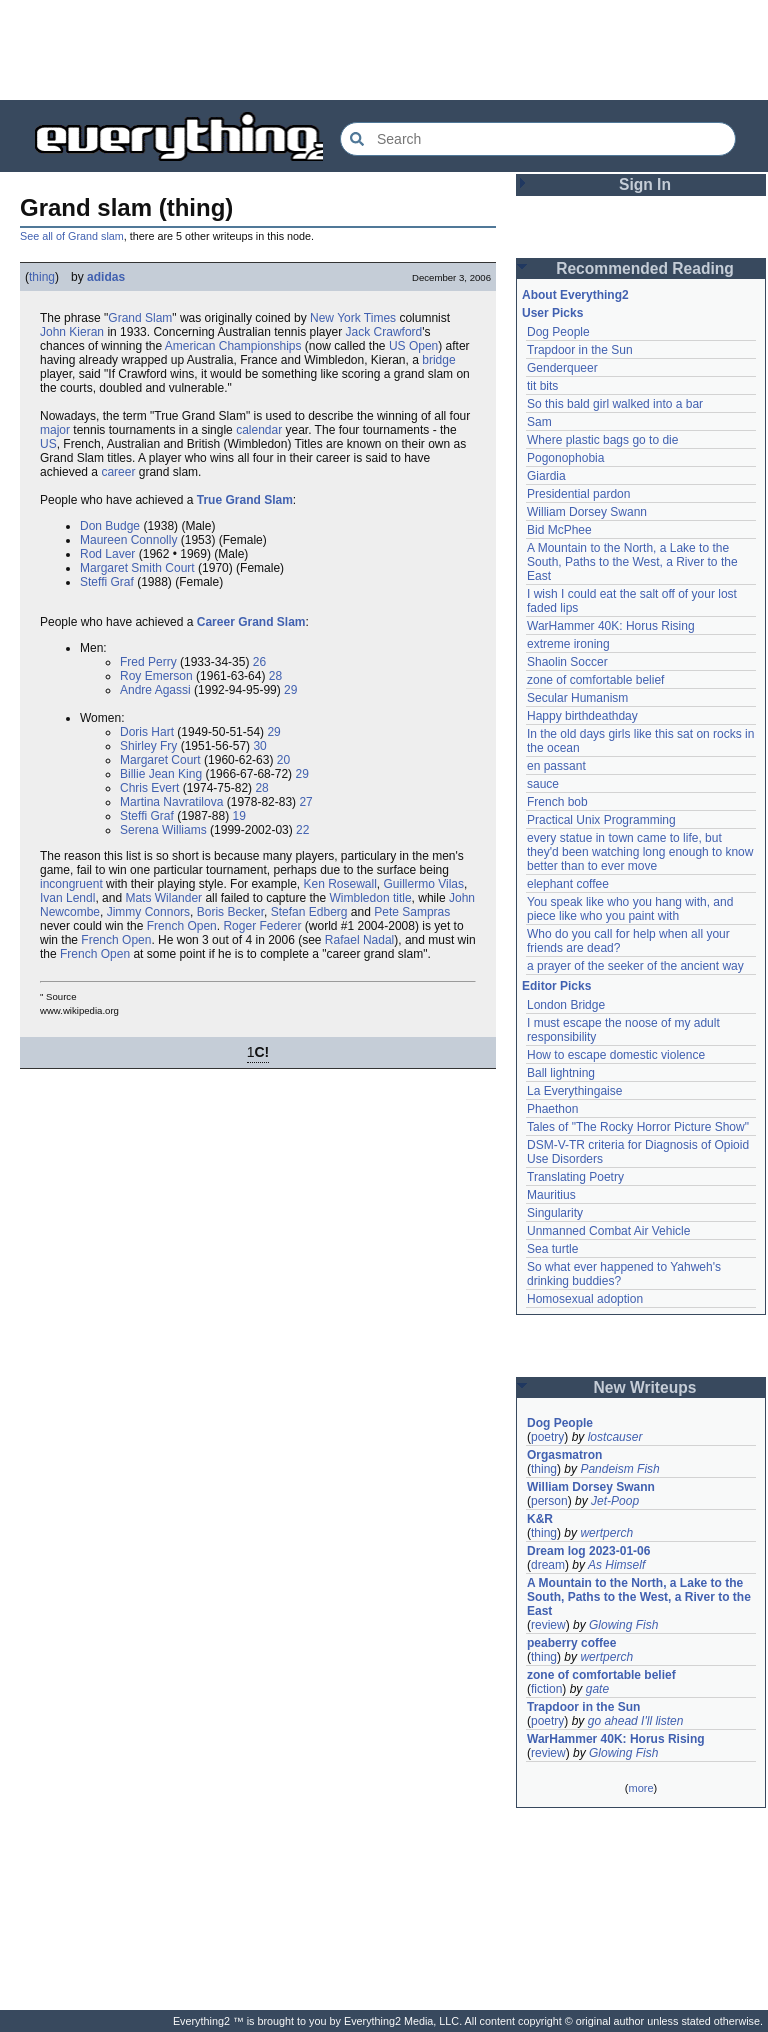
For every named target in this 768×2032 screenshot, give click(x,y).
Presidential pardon (578, 494)
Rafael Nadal (359, 940)
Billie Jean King (161, 774)
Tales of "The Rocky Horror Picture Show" (638, 1127)
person (549, 1501)
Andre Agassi (155, 690)
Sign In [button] (645, 184)
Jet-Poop (615, 1501)
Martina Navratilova (171, 802)
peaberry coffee (571, 1643)
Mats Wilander (163, 898)
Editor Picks (556, 986)
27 (305, 802)
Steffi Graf (107, 582)
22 (302, 830)
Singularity (555, 1213)
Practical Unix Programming (601, 820)
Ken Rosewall (339, 884)
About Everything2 (575, 295)
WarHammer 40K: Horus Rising (611, 626)
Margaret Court (160, 760)
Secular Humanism (577, 698)
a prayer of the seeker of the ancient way (635, 966)
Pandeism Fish (619, 1469)
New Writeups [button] (645, 1387)
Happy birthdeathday (582, 716)
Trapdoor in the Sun (580, 350)
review (548, 1625)
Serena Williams (163, 830)
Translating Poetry (575, 1177)
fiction (546, 1689)
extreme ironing (568, 644)
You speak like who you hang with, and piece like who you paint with (632, 909)
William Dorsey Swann (587, 512)
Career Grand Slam (251, 622)
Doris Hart (147, 732)
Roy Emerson (156, 676)
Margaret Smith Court (137, 568)
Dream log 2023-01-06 (588, 1551)
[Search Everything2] (538, 139)
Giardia (546, 476)
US (48, 444)
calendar (259, 430)
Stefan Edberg (309, 912)
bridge (438, 360)
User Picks (552, 313)
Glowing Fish (623, 1625)
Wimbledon (360, 898)
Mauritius (551, 1195)
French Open (182, 926)
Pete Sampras (412, 912)
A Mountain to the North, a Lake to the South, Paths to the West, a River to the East (634, 562)
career (118, 472)
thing (42, 277)
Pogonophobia (565, 458)
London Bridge (566, 1005)
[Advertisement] (384, 50)
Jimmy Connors (148, 912)
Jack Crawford (384, 332)
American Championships (233, 346)
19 (239, 816)
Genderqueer (562, 368)
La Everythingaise (574, 1091)
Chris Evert (149, 788)
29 (290, 690)
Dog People (558, 332)
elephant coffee (568, 884)
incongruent (71, 884)
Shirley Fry (148, 746)
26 (259, 662)
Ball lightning (561, 1073)
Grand (124, 318)
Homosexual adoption (585, 1299)
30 (259, 746)
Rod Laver (107, 554)
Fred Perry (148, 662)
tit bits (542, 386)
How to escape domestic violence (616, 1055)
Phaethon (552, 1109)
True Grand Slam (245, 500)
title (402, 898)
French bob (557, 802)
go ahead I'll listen (636, 1721)
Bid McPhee (559, 530)
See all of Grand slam (72, 236)
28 (275, 676)
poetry (547, 1437)
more (640, 1788)
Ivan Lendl (67, 898)
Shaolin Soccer (567, 662)
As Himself (616, 1565)
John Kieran (72, 332)
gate (597, 1689)
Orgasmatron (564, 1455)
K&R (540, 1519)
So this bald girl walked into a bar (615, 404)
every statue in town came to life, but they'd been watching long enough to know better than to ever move (642, 852)
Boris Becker (230, 912)
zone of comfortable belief (595, 680)
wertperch (606, 1533)
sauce (543, 784)
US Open (413, 346)
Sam (539, 422)
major (55, 430)
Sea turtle (552, 1249)
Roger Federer (262, 926)
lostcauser (615, 1437)
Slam (158, 318)
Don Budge (110, 526)
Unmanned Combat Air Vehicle (608, 1231)
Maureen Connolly (128, 540)
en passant (556, 766)
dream (548, 1565)
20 (283, 760)
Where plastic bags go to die (602, 440)
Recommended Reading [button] (645, 268)
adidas (106, 277)
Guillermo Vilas (424, 884)
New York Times (353, 318)
